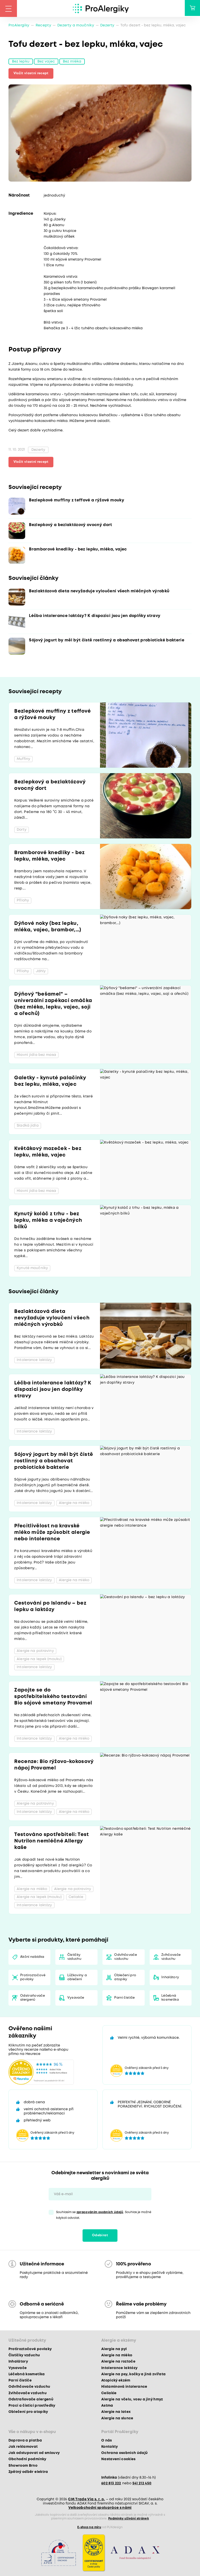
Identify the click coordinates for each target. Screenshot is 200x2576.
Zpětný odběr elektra (28, 2472)
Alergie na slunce (117, 2418)
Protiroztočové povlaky (32, 1977)
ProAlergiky (18, 25)
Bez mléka (72, 61)
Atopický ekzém (115, 2380)
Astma (107, 2406)
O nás (106, 2441)
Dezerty (107, 25)
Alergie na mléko (116, 2355)
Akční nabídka (32, 1957)
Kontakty (109, 2447)
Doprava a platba (25, 2441)
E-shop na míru (89, 2527)
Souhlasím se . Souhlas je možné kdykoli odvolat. (103, 2215)
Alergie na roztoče (118, 2362)
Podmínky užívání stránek (128, 2519)
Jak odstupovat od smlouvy (34, 2453)
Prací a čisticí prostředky (31, 2406)
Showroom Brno (22, 2466)
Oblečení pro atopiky (125, 1977)
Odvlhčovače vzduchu (125, 1957)
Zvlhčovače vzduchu (171, 1957)
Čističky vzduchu (74, 1957)
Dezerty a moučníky (75, 25)
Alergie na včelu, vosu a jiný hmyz (132, 2399)
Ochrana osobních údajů (124, 2453)
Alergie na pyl (114, 2349)
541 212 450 (142, 2483)
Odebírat (100, 2236)
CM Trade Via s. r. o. (86, 2499)
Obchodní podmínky (27, 2459)
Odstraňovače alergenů (32, 1998)
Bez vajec (46, 61)
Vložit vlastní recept (31, 73)
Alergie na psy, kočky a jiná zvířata (133, 2374)
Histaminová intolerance (124, 2387)
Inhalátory (170, 1977)
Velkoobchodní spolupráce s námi (100, 2508)
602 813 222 (111, 2483)
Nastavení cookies (118, 2459)
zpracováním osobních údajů (100, 2212)
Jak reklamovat (23, 2447)
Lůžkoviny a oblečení (77, 1977)
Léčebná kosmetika (170, 1998)
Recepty (43, 25)
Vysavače (75, 1998)
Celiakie (109, 2393)
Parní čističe (124, 1998)
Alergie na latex (116, 2412)
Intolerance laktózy (119, 2368)
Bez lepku (20, 61)
